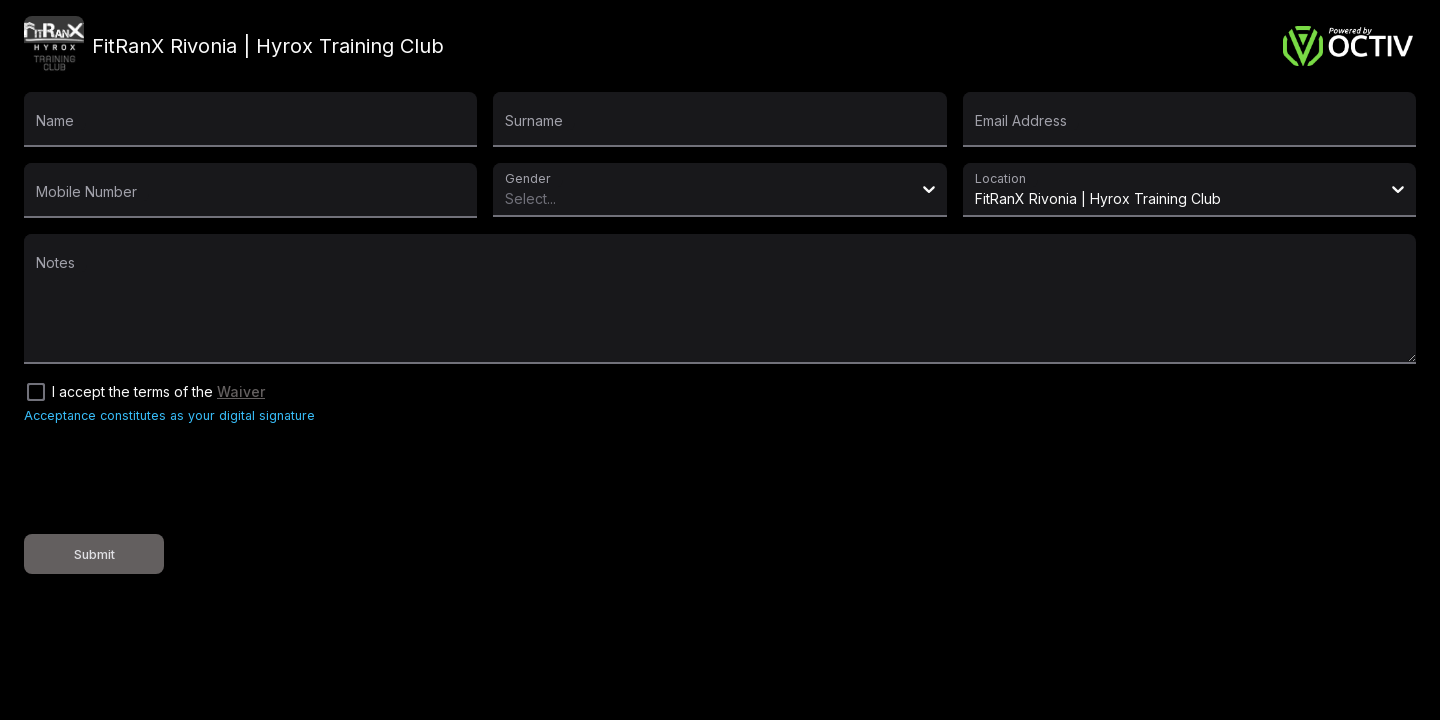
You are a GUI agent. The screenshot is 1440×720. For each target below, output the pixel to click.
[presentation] (176, 479)
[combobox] (509, 199)
